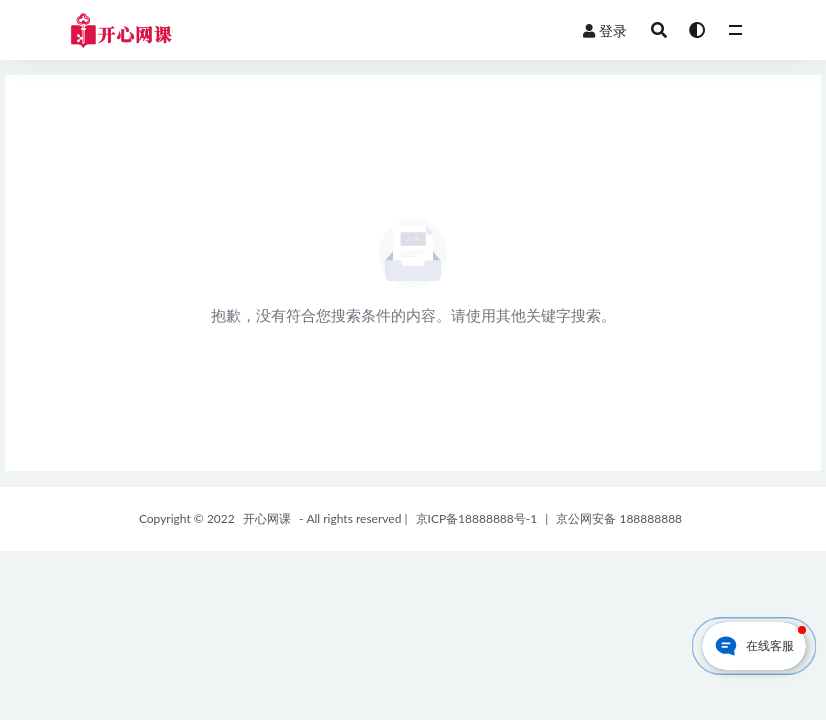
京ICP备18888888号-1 (477, 518)
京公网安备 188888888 (619, 518)
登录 (605, 30)
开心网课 (267, 518)
